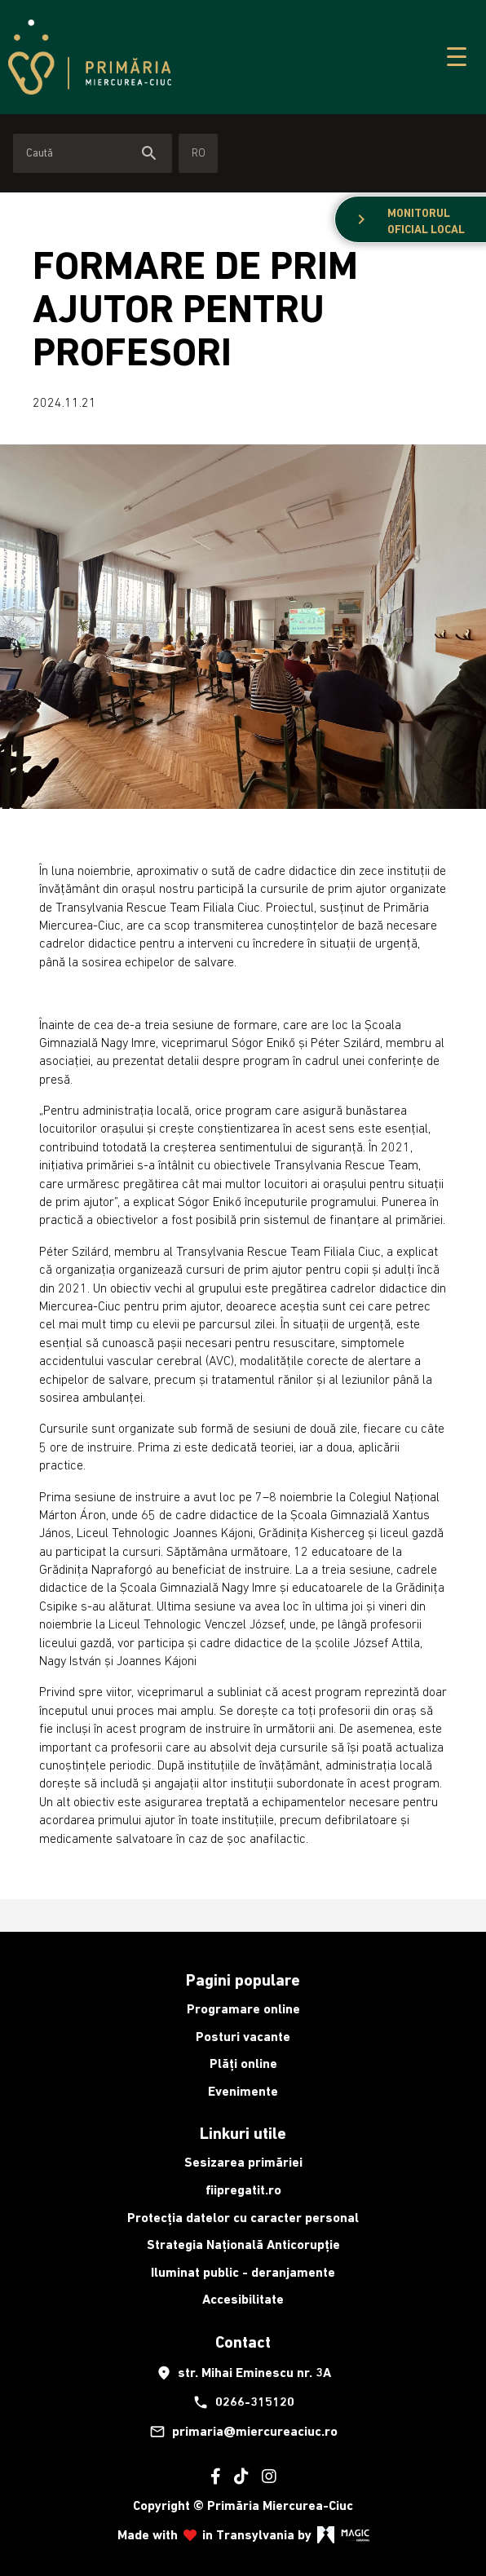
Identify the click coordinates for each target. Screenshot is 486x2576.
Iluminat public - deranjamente (243, 2272)
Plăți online (243, 2063)
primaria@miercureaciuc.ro (243, 2432)
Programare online (243, 2009)
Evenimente (243, 2091)
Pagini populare (243, 1980)
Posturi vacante (243, 2036)
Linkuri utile (243, 2133)
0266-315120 (243, 2402)
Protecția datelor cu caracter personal (243, 2217)
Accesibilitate (243, 2299)
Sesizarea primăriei (243, 2162)
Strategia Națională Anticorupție (243, 2244)
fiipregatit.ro (243, 2190)
